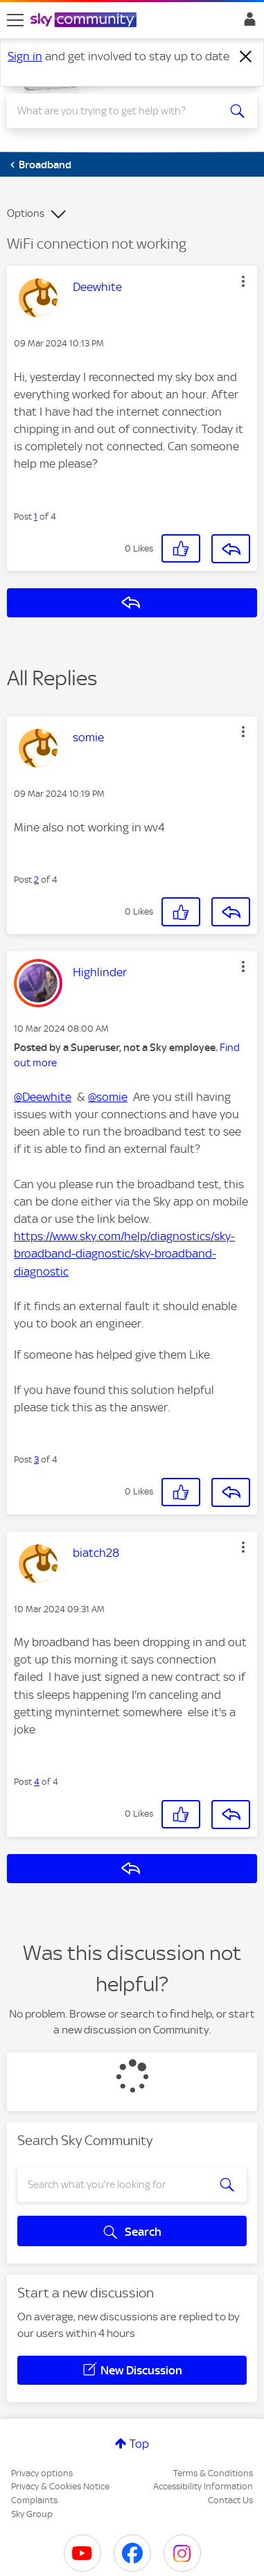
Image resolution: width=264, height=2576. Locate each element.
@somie (107, 1097)
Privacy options (42, 2473)
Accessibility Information (203, 2486)
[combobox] (120, 111)
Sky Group (32, 2514)
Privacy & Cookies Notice (60, 2486)
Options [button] (25, 213)
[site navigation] (15, 20)
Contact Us (230, 2500)
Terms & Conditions (213, 2473)
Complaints (34, 2500)
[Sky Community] (85, 20)
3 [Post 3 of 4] (36, 1459)
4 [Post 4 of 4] (36, 1781)
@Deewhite (42, 1097)
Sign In (247, 22)
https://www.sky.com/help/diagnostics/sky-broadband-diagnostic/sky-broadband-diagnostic (124, 1253)
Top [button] (139, 2444)
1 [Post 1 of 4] (35, 516)
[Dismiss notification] (246, 57)
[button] (243, 281)
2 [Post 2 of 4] (36, 879)
